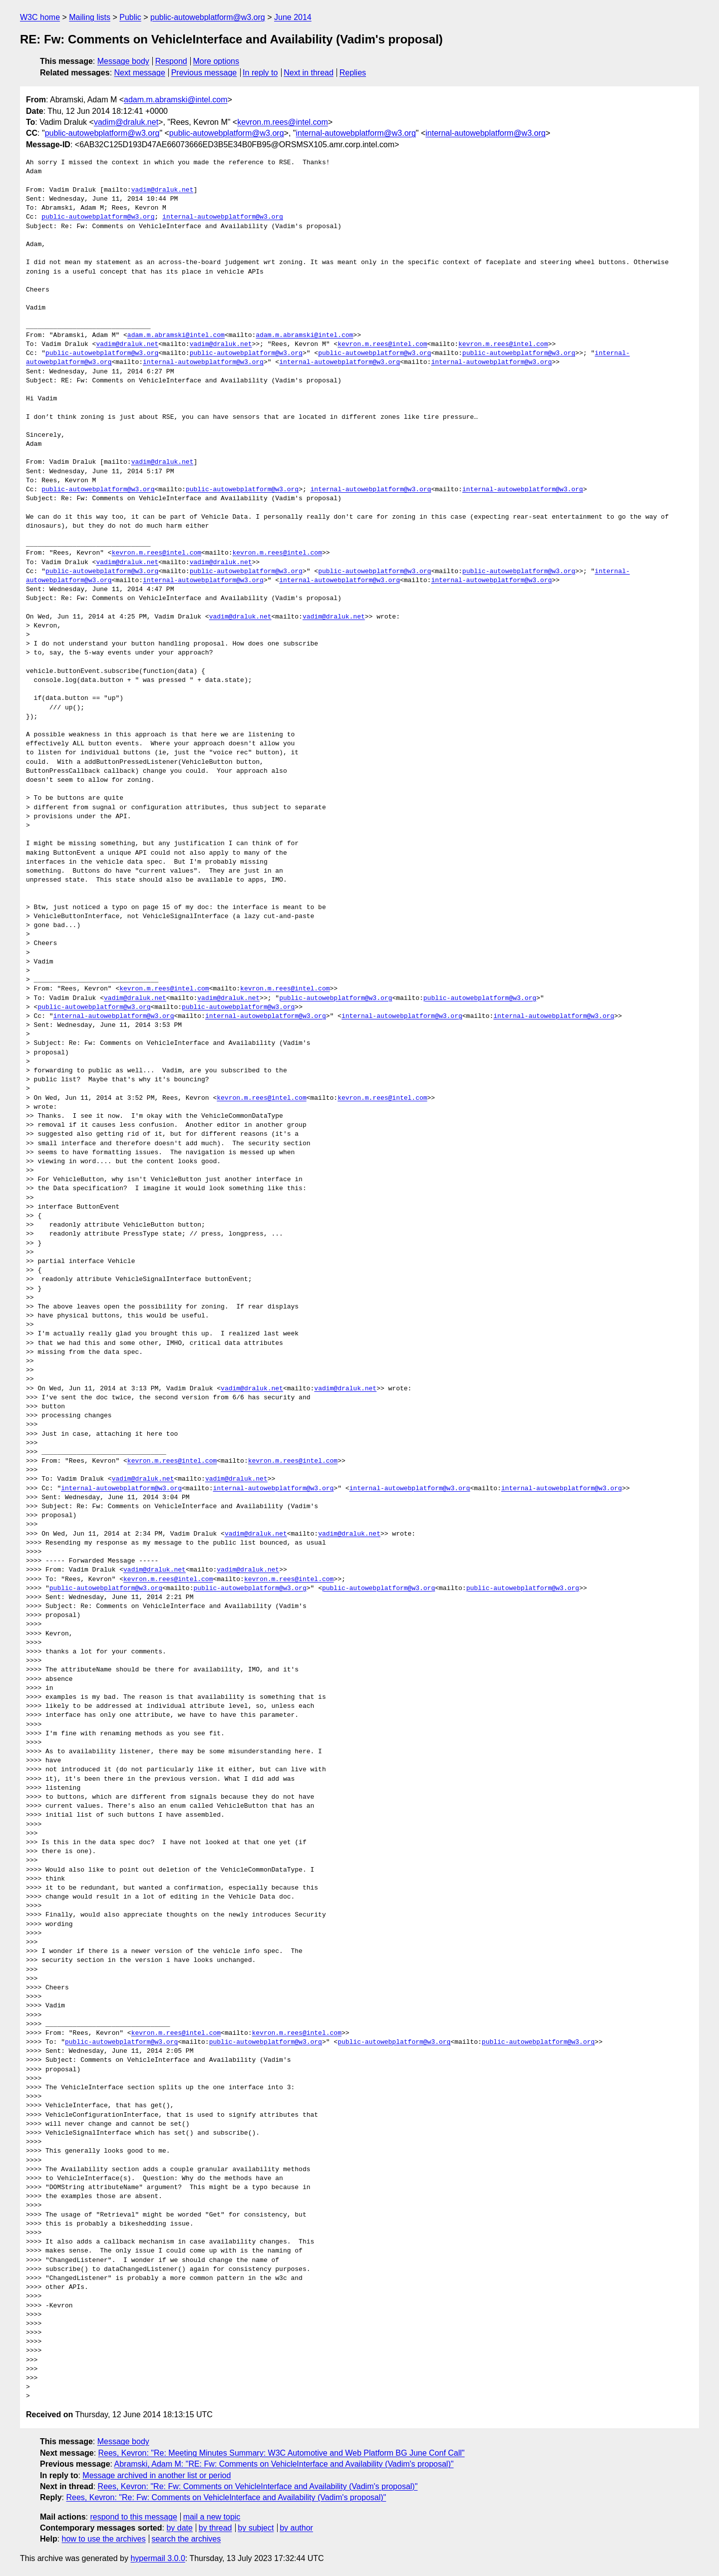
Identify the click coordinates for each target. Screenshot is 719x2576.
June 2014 (293, 17)
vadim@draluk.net (126, 122)
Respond (171, 61)
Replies (353, 72)
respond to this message (133, 2517)
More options (216, 61)
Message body (123, 61)
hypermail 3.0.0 (157, 2558)
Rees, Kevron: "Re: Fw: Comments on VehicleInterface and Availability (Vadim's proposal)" (258, 2486)
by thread (215, 2528)
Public (130, 17)
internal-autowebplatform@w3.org (355, 133)
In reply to (260, 72)
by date (179, 2528)
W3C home (40, 17)
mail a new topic (212, 2517)
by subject (256, 2528)
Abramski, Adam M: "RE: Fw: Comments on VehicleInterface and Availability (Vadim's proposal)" (284, 2464)
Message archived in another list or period (156, 2475)
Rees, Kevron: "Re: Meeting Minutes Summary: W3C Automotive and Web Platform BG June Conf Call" (281, 2453)
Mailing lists (89, 17)
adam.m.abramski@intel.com (175, 99)
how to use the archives (104, 2539)
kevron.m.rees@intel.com (282, 122)
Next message (139, 72)
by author (296, 2528)
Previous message (204, 72)
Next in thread (309, 72)
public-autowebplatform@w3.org (207, 17)
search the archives (186, 2539)
